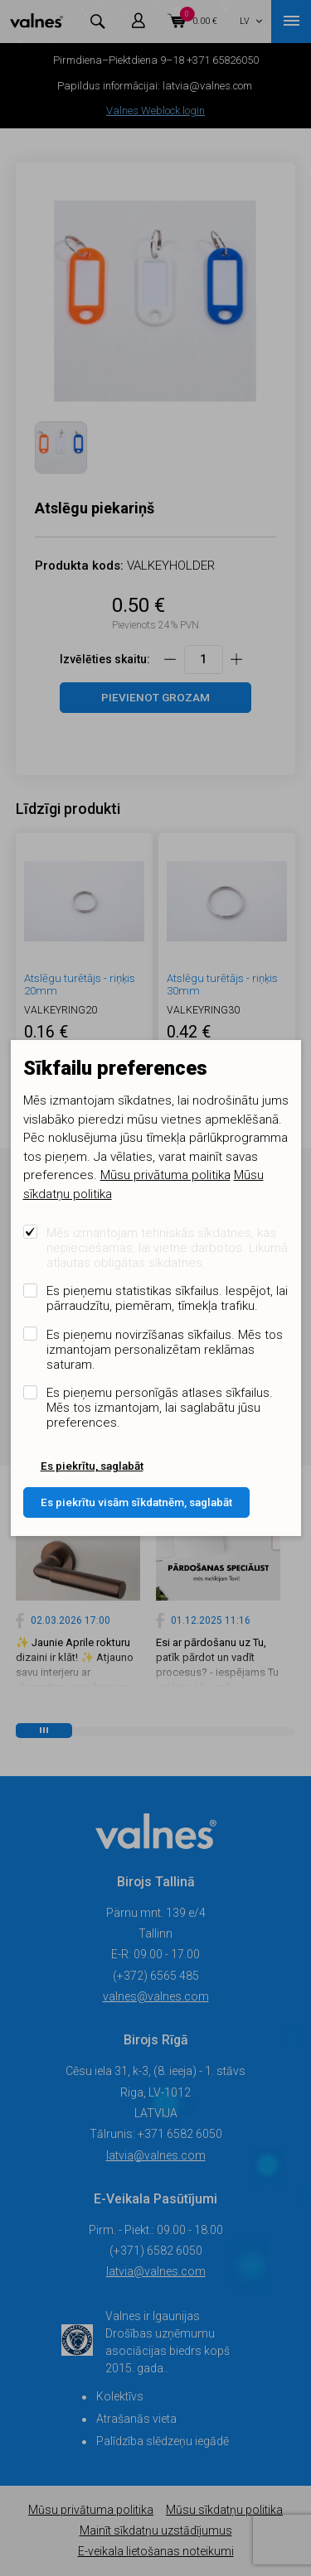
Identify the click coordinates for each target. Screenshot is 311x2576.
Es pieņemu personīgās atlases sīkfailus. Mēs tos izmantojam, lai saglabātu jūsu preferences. (159, 1407)
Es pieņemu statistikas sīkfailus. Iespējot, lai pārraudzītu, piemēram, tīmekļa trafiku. (167, 1298)
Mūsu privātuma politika (165, 1175)
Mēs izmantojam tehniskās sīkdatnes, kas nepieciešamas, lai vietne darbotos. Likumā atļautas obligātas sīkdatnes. (167, 1247)
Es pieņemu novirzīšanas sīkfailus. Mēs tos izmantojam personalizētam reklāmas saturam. (164, 1349)
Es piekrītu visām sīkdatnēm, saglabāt (136, 1502)
